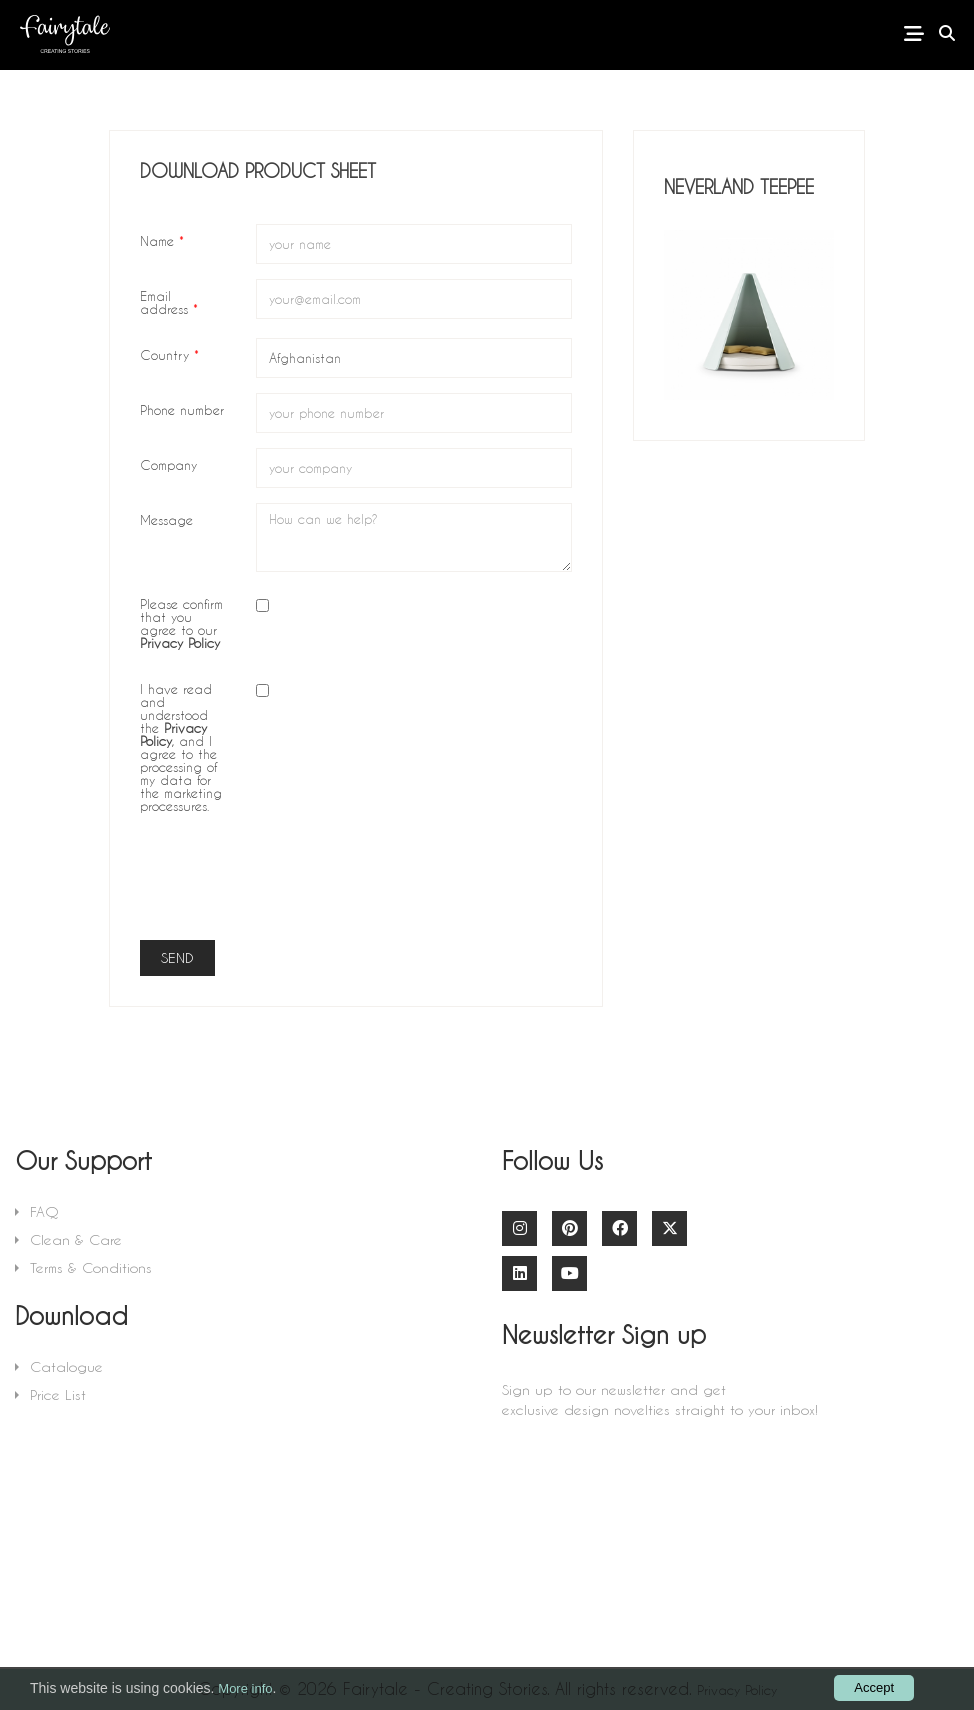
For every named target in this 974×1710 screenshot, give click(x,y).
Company (168, 464)
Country (169, 354)
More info (245, 1688)
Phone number (182, 409)
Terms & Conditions (91, 1267)
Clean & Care (76, 1239)
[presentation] (408, 886)
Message (166, 519)
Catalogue (66, 1366)
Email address (169, 301)
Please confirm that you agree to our (181, 622)
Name (162, 240)
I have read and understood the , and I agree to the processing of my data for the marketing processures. (181, 746)
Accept (874, 1687)
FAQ (44, 1211)
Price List (58, 1394)
